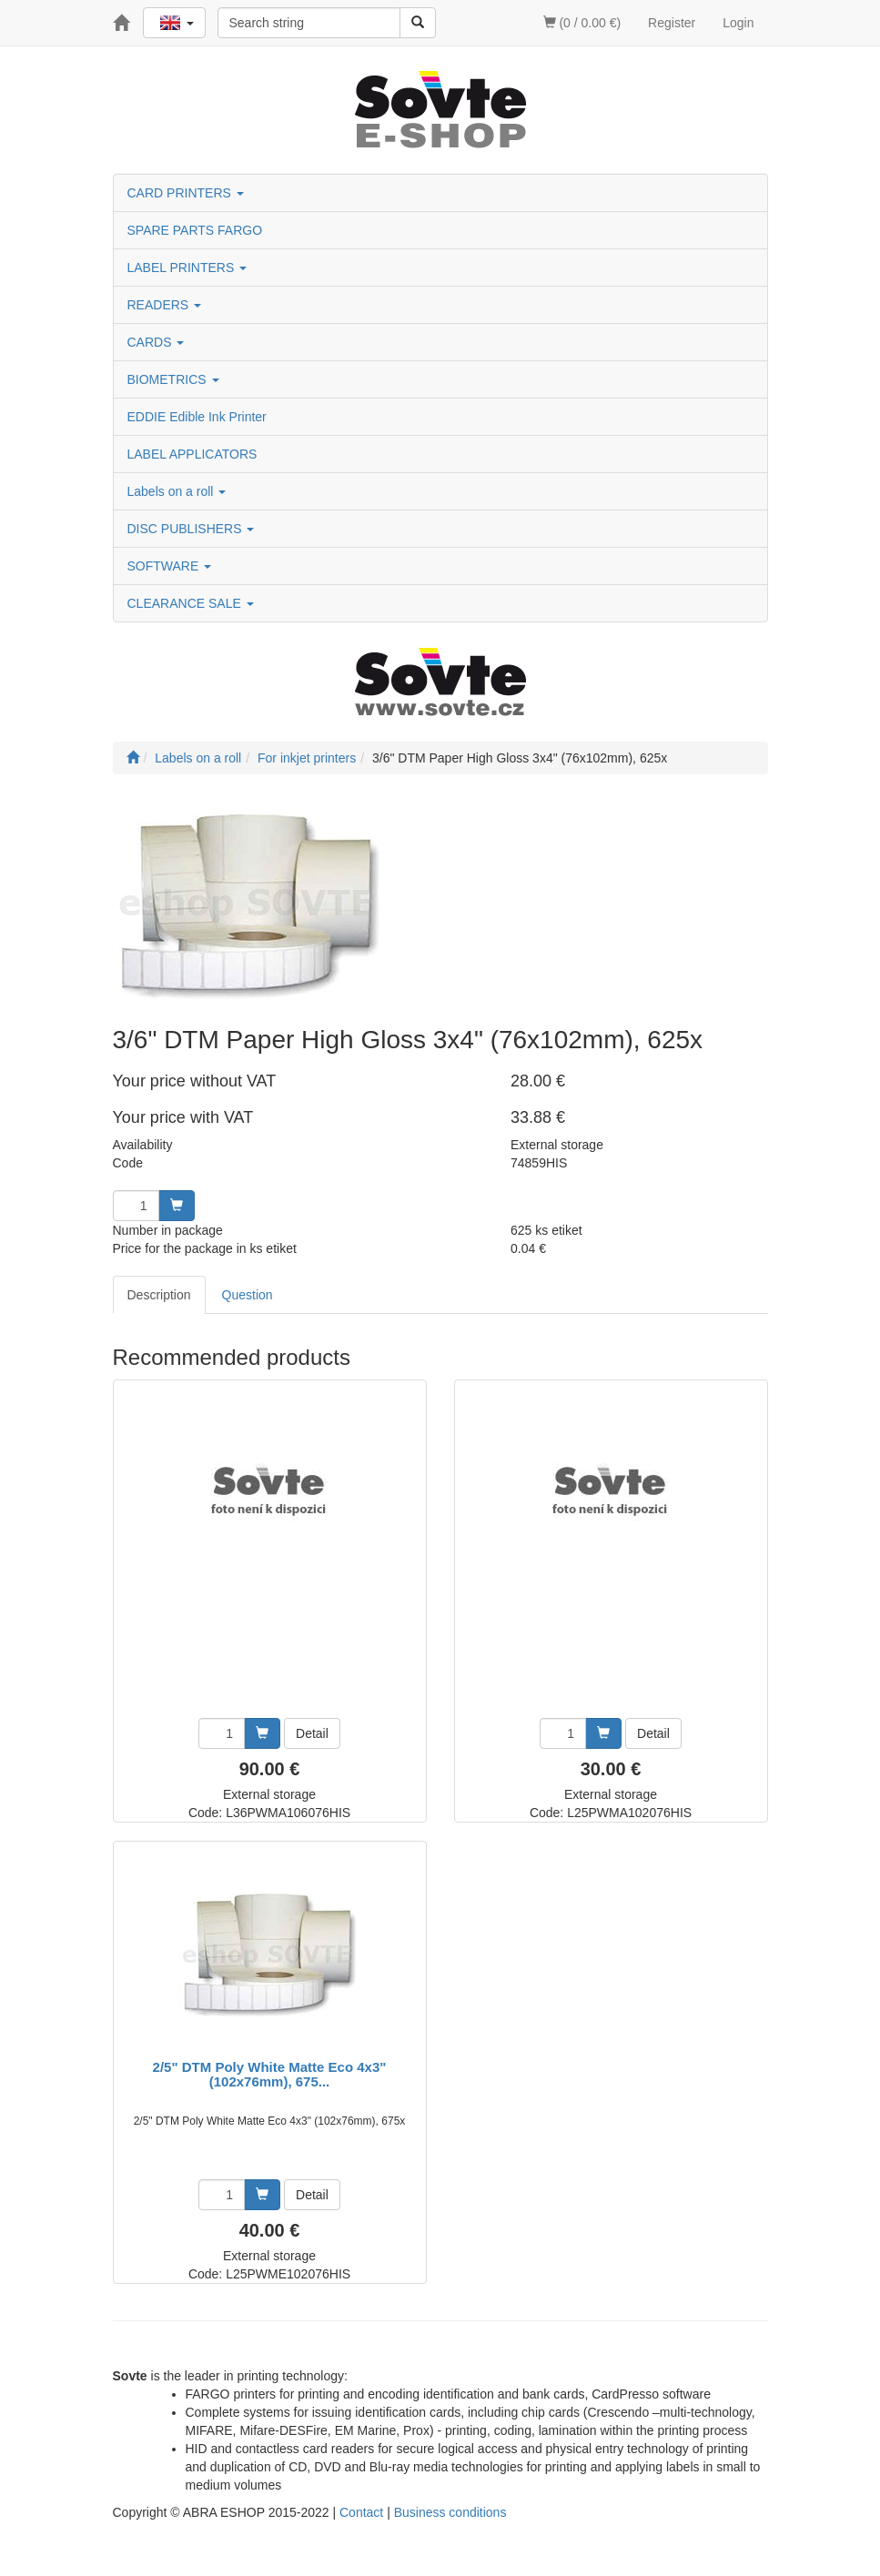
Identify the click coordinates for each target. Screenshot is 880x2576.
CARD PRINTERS (185, 193)
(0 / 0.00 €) (582, 22)
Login (738, 22)
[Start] (132, 758)
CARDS (156, 342)
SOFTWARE (169, 566)
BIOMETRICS (173, 379)
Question (247, 1295)
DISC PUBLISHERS (191, 528)
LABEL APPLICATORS (192, 454)
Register (671, 22)
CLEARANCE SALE (190, 603)
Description (159, 1295)
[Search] (418, 22)
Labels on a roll (177, 491)
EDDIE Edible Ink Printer (197, 416)
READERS (164, 305)
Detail (312, 1733)
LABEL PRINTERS (187, 267)
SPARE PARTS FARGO (195, 230)
